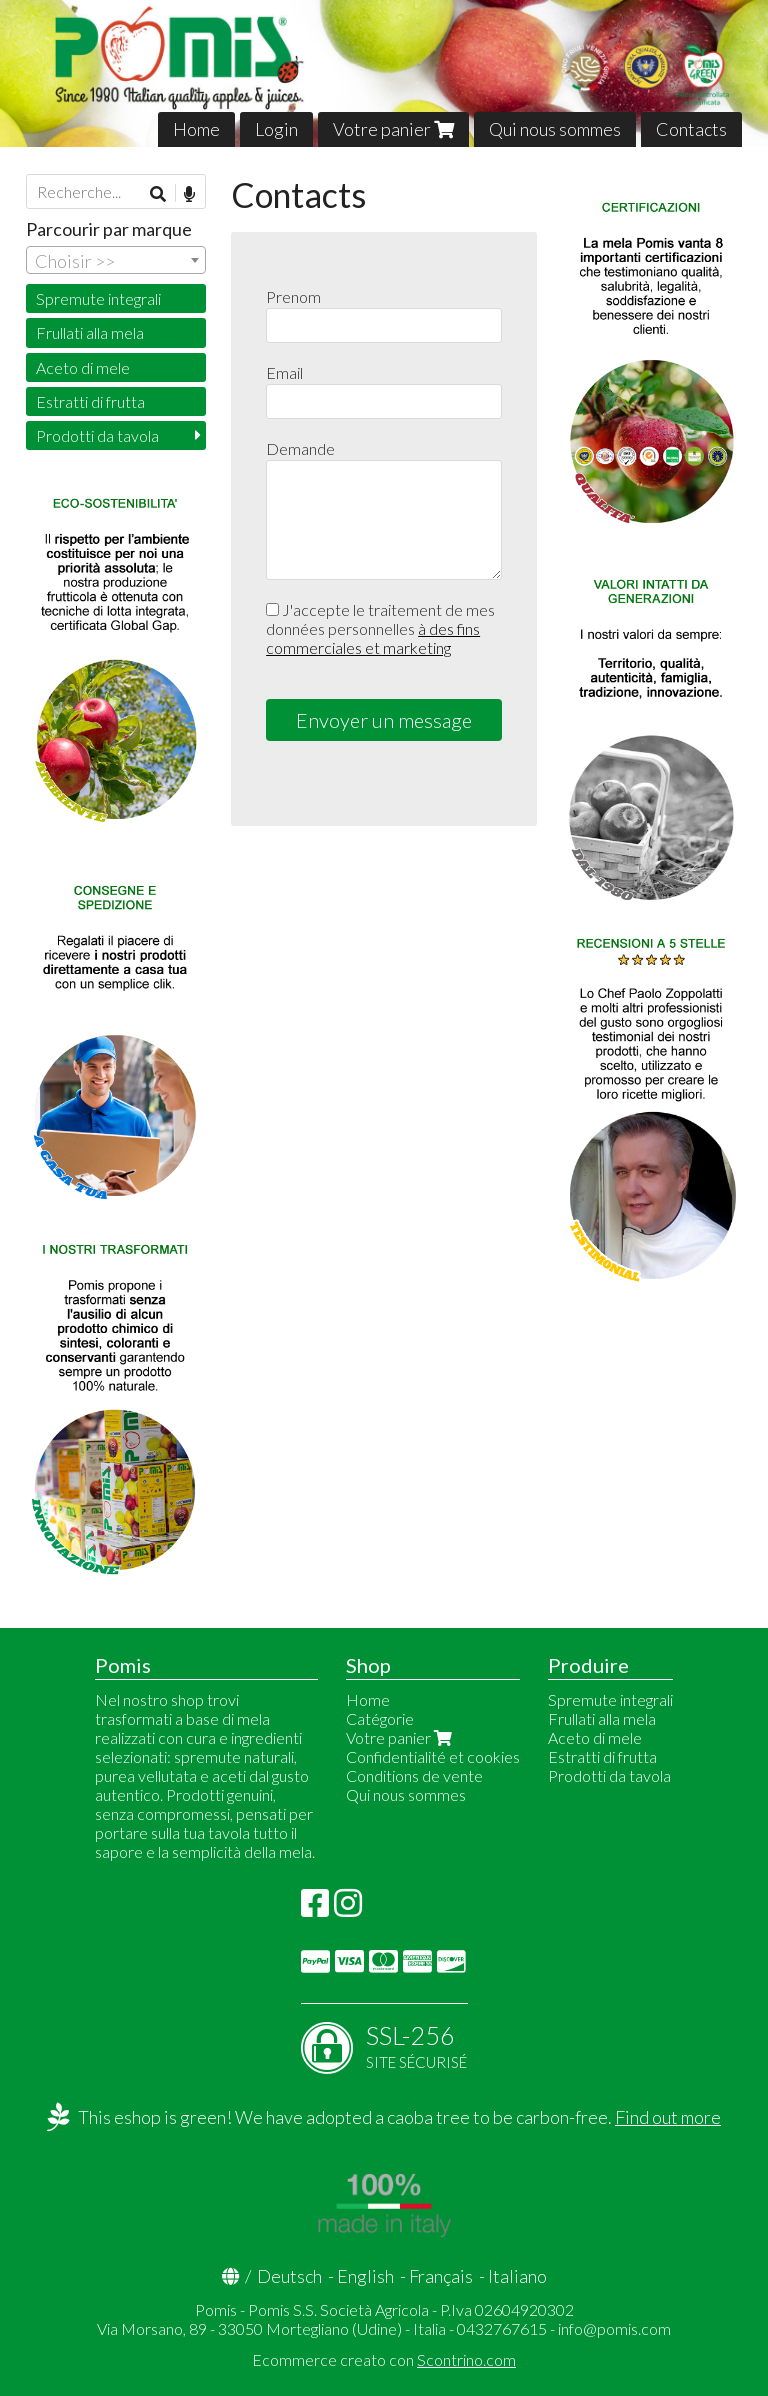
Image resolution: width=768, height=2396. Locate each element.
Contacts (691, 129)
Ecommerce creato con (384, 2359)
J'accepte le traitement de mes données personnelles (380, 628)
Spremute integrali (98, 298)
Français (441, 2276)
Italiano (517, 2276)
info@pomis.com (614, 2328)
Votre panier (393, 129)
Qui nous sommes (555, 129)
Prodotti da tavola (97, 435)
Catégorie (380, 1718)
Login (276, 129)
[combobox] (116, 260)
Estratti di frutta (90, 401)
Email (284, 372)
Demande (300, 448)
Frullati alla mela (90, 332)
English (365, 2276)
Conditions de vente (414, 1775)
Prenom (293, 296)
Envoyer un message (384, 720)
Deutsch (289, 2276)
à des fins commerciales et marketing (373, 638)
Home (196, 129)
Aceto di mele (83, 367)
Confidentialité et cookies (433, 1756)
